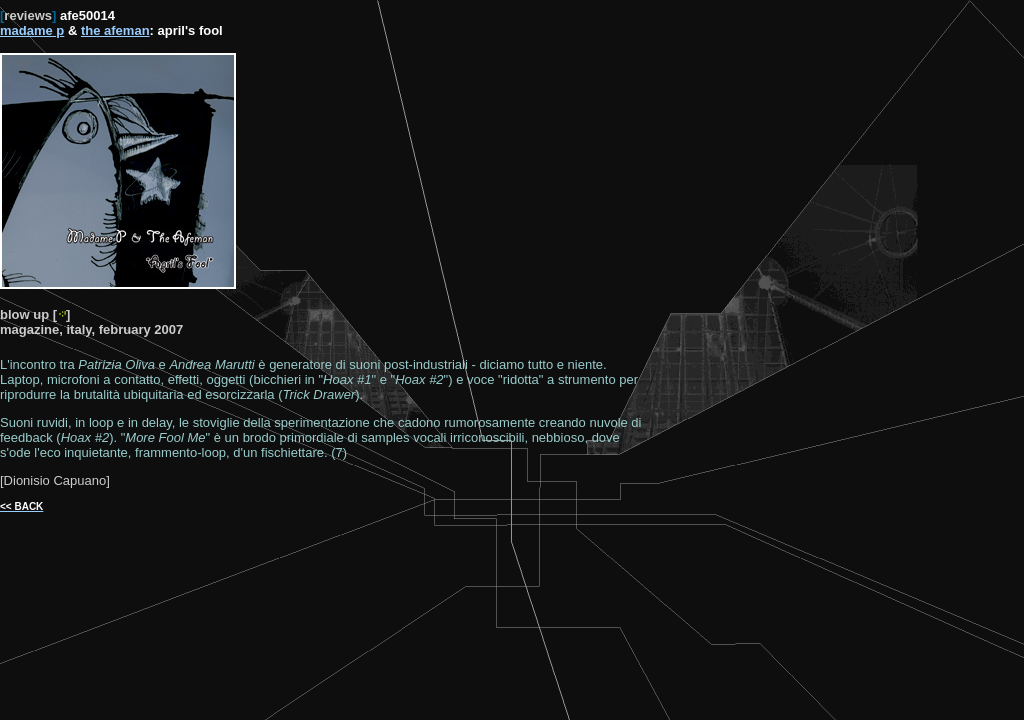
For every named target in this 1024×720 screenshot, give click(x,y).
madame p (32, 30)
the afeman (115, 30)
